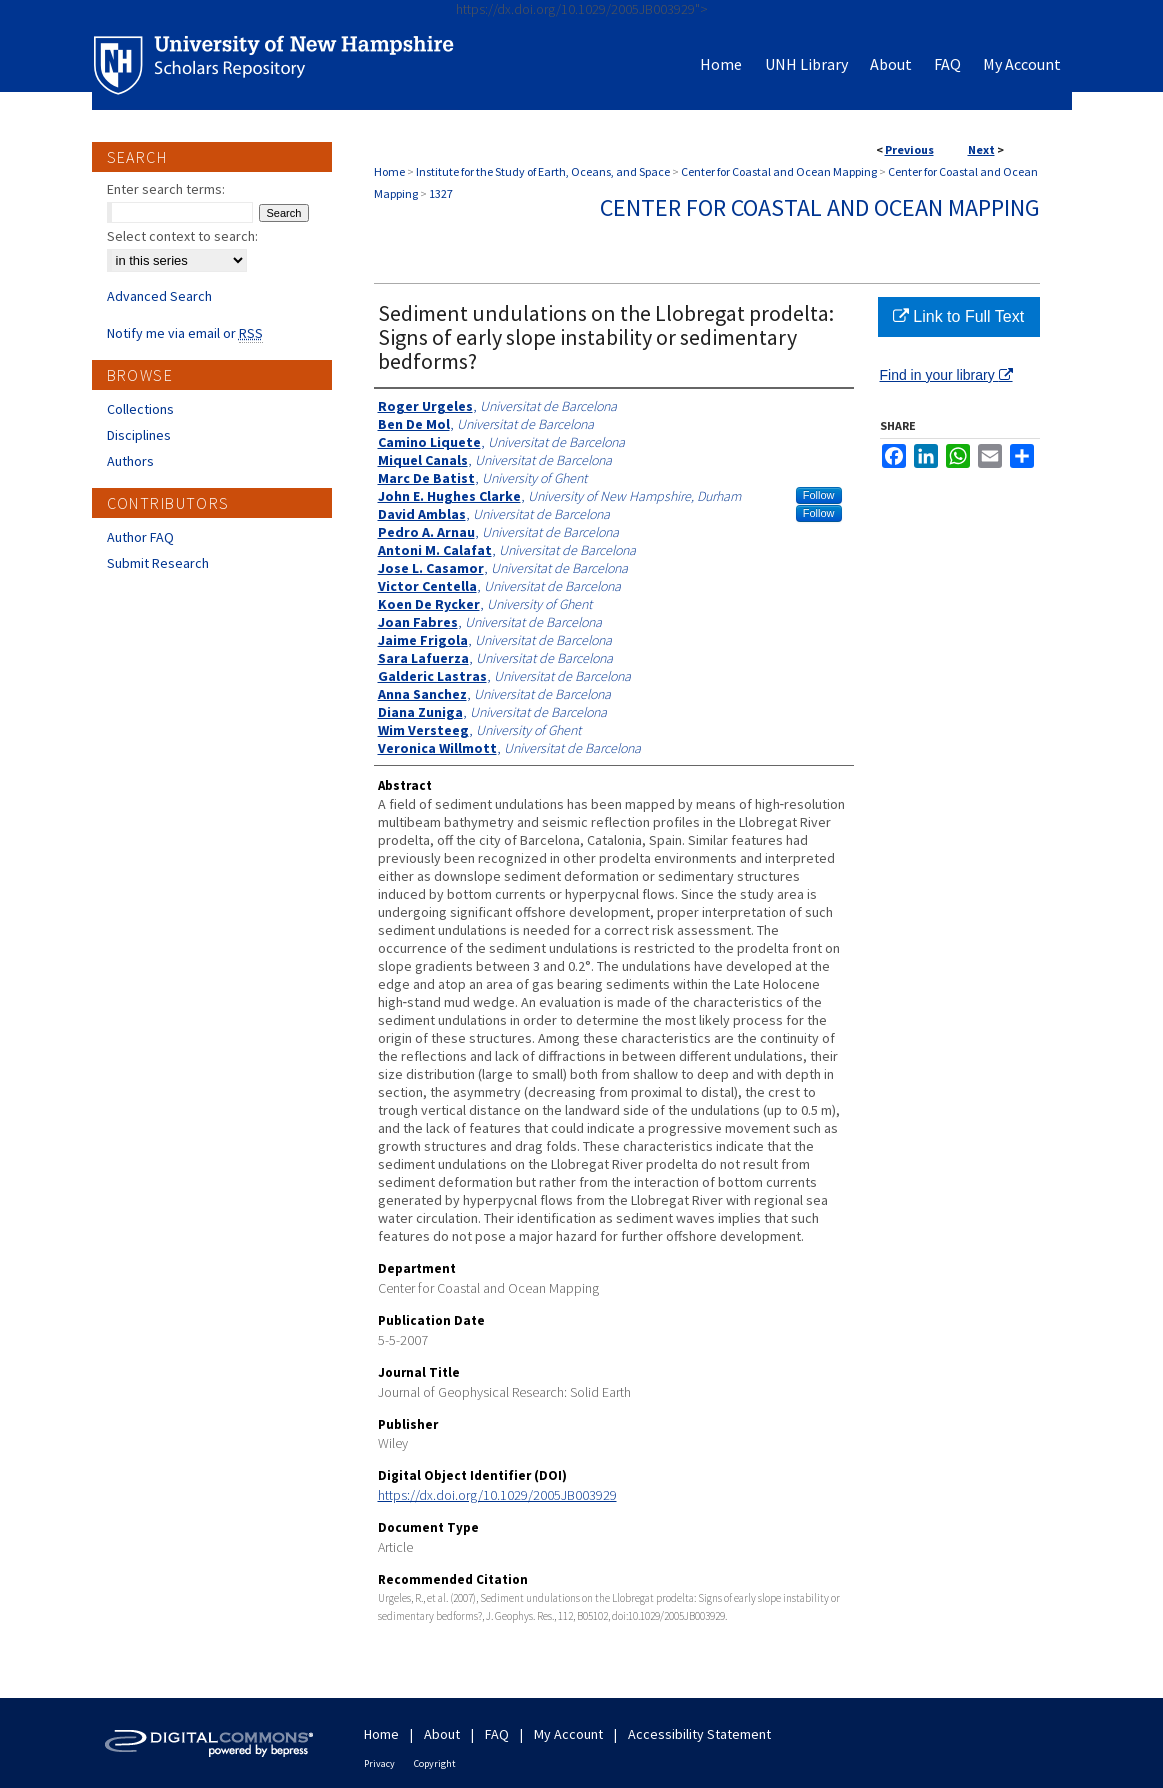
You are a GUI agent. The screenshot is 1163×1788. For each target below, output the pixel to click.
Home (389, 171)
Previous (909, 149)
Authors (130, 461)
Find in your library (946, 375)
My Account (568, 1734)
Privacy (379, 1763)
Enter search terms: (166, 189)
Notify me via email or (185, 333)
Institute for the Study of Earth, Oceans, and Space (543, 171)
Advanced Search (159, 296)
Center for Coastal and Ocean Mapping (779, 171)
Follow (819, 495)
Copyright (435, 1763)
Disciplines (139, 435)
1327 (441, 193)
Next (981, 149)
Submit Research (158, 563)
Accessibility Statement (699, 1734)
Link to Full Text (958, 316)
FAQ (497, 1734)
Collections (140, 409)
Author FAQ (140, 537)
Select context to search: (182, 236)
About (442, 1734)
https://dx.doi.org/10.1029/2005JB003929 (497, 1495)
